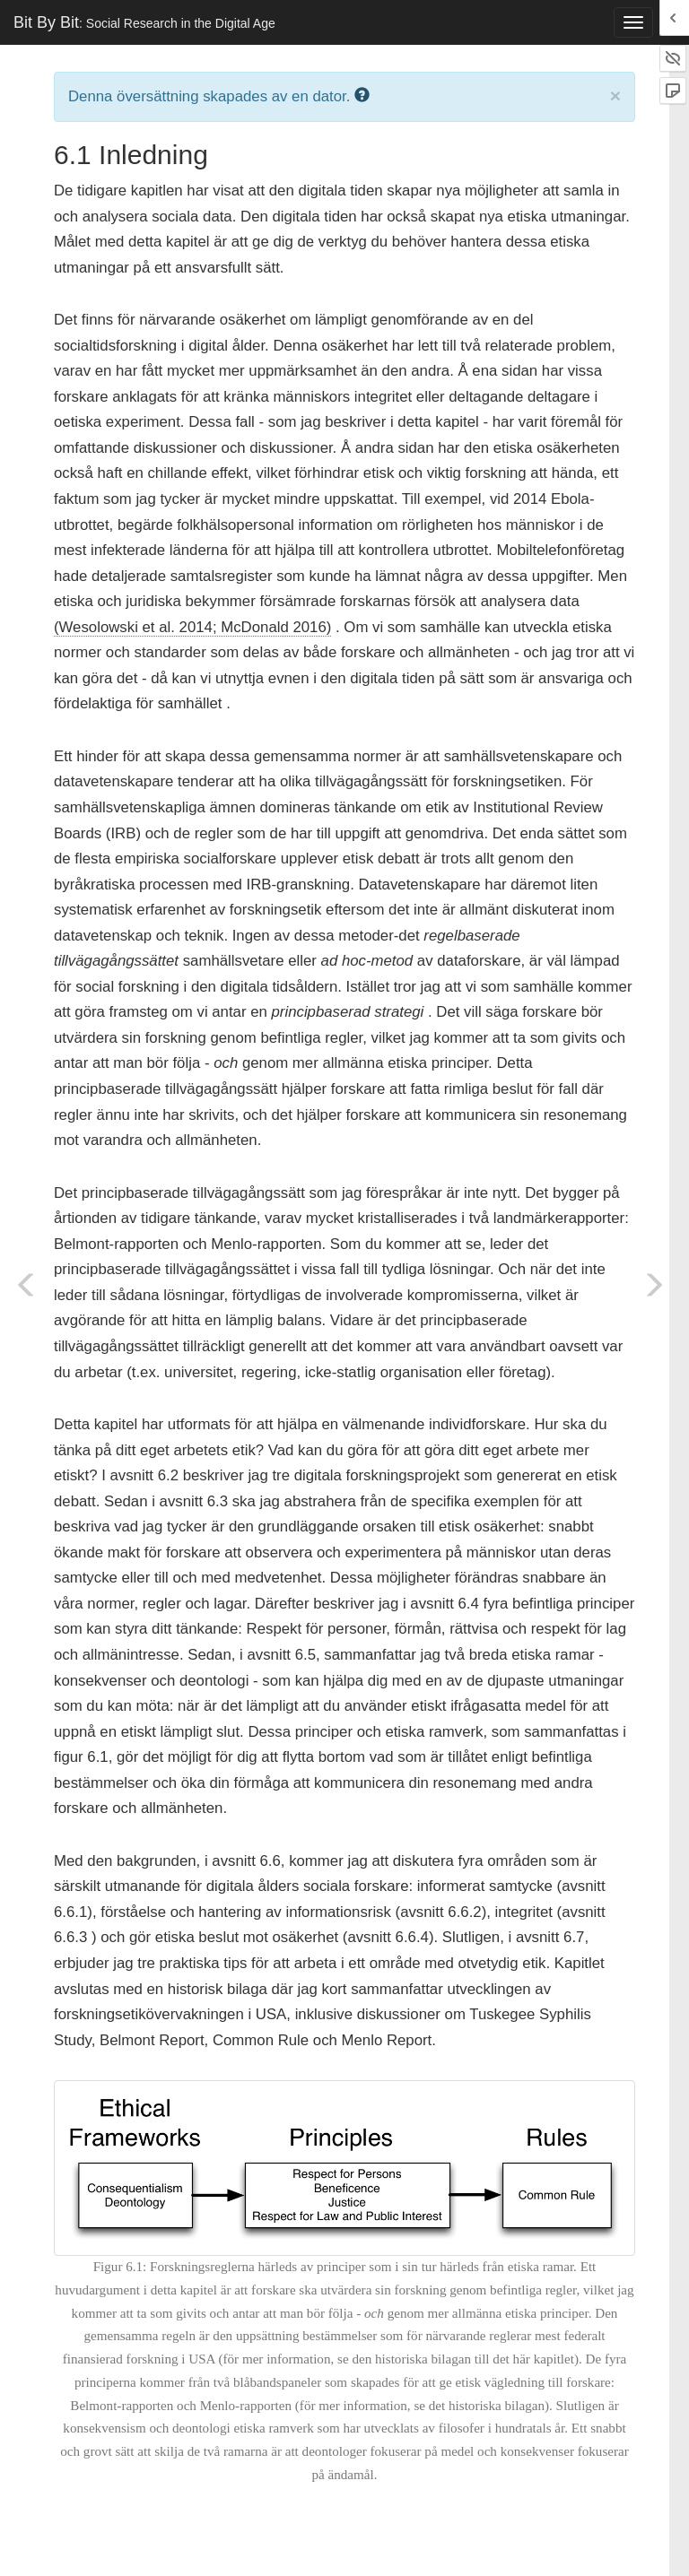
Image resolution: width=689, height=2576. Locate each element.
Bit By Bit (144, 22)
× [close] (615, 95)
